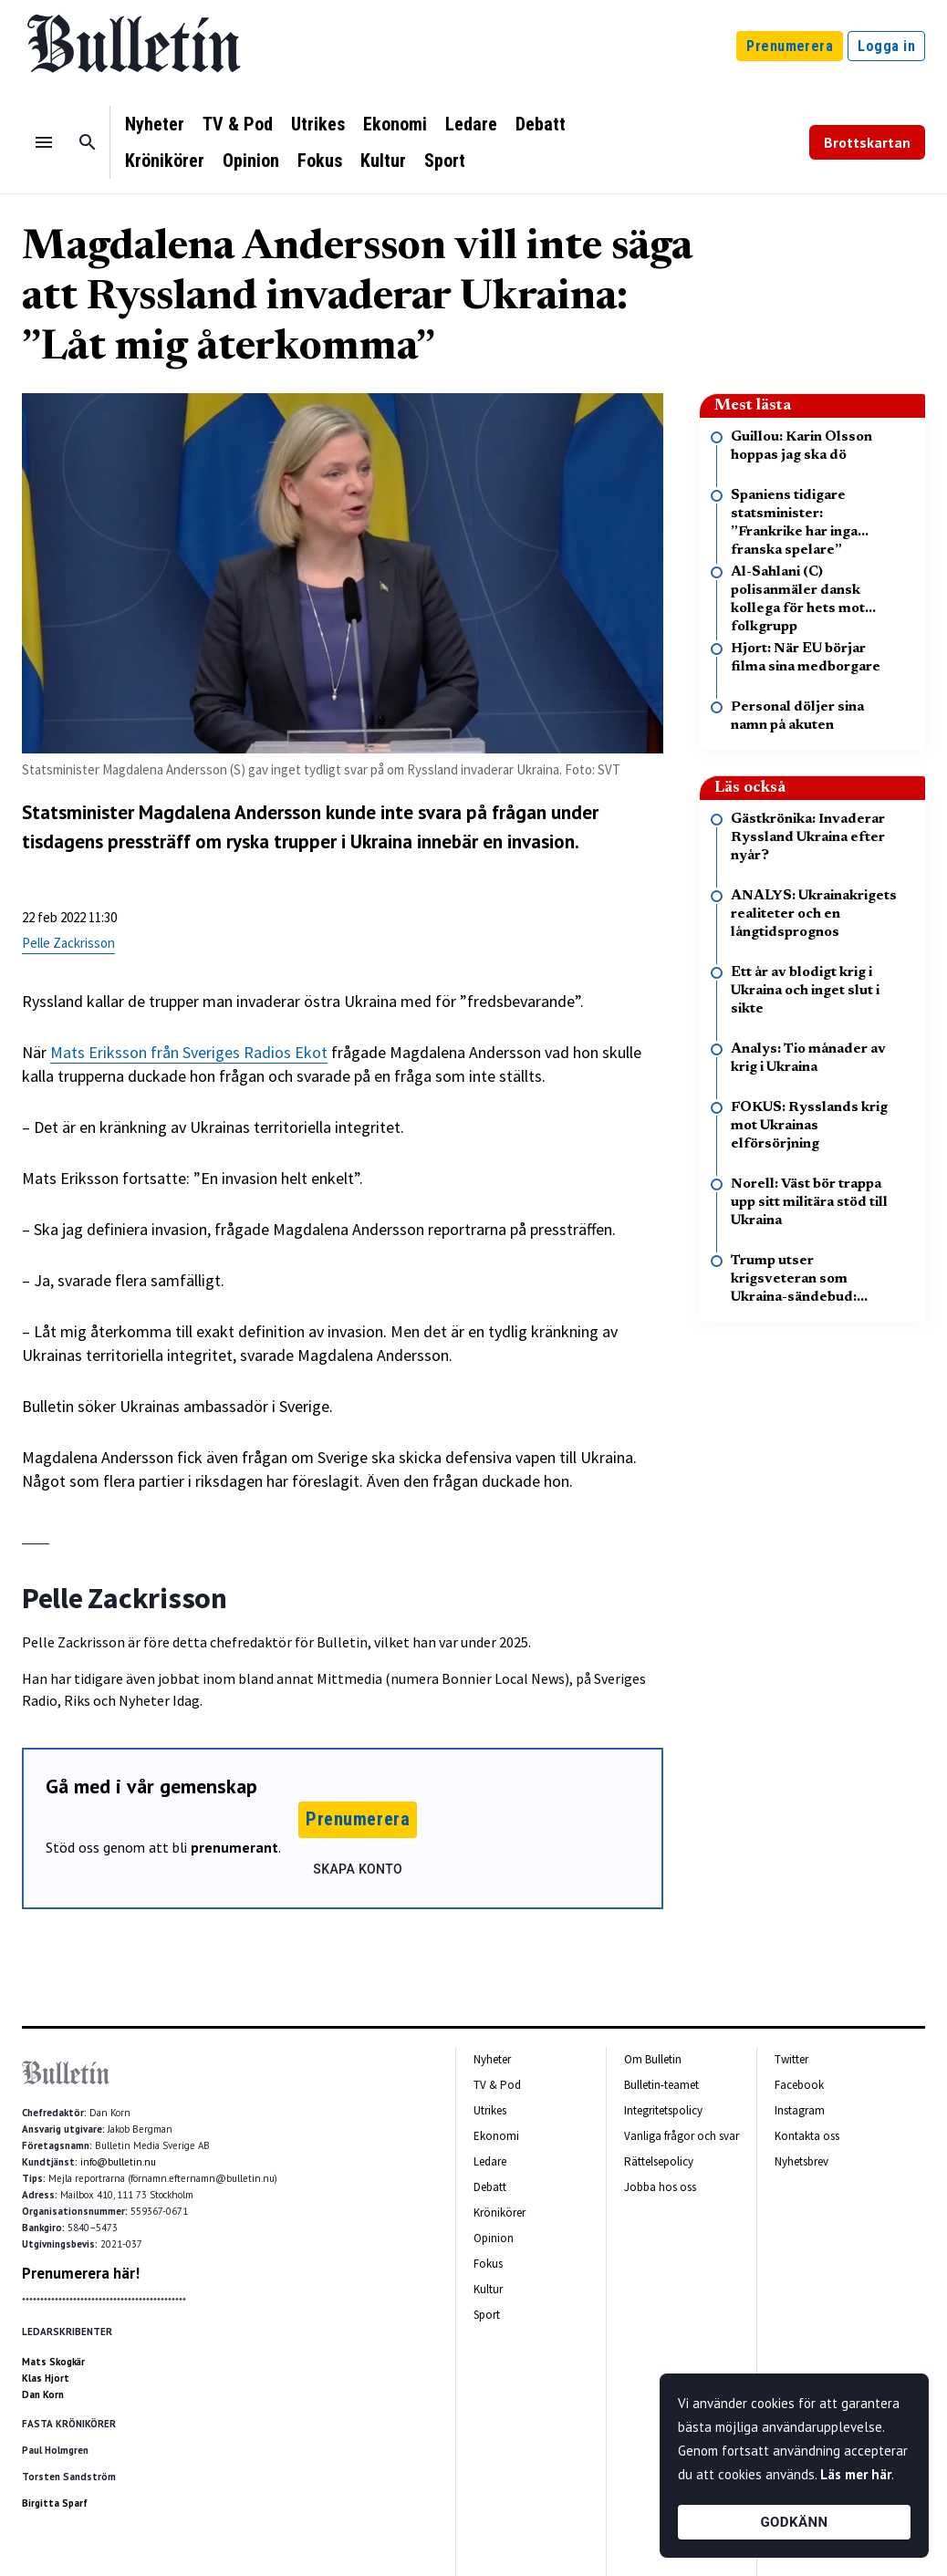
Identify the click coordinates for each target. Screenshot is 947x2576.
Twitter (791, 2059)
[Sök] (87, 142)
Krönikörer (164, 160)
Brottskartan (867, 142)
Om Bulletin (653, 2059)
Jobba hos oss (660, 2187)
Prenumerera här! (81, 2273)
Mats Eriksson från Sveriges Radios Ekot (189, 1052)
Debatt (540, 124)
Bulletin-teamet (661, 2085)
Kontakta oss (807, 2136)
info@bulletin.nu (118, 2161)
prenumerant (234, 1847)
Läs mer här (855, 2474)
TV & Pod (238, 124)
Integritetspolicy (663, 2110)
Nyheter (154, 124)
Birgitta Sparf (55, 2503)
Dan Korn (43, 2394)
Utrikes (318, 124)
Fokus (319, 160)
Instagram (800, 2110)
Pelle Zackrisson (68, 942)
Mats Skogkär (53, 2361)
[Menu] (44, 142)
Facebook (799, 2085)
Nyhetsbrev (801, 2161)
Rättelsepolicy (658, 2161)
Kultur (383, 160)
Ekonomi (395, 124)
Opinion (251, 160)
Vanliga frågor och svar (681, 2136)
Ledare (471, 124)
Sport (444, 160)
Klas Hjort (45, 2378)
